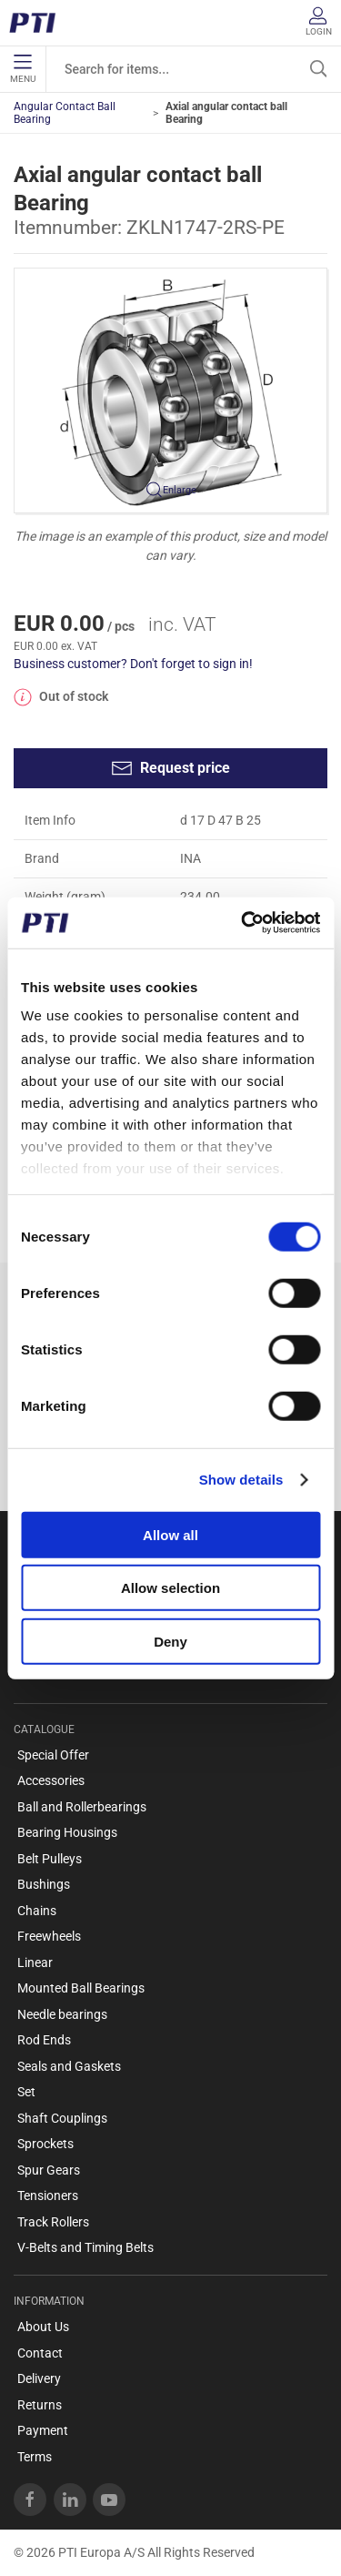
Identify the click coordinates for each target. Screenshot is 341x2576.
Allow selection (170, 1588)
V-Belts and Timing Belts (85, 2247)
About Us (43, 2326)
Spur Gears (48, 2170)
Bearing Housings (67, 1832)
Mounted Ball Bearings (81, 1988)
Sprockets (45, 2143)
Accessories (51, 1780)
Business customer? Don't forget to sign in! (133, 663)
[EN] (38, 23)
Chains (36, 1910)
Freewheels (49, 1936)
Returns (39, 2405)
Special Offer (53, 1755)
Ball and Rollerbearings (81, 1807)
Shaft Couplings (62, 2118)
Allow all (170, 1534)
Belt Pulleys (49, 1858)
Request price (170, 768)
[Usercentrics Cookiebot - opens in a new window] (242, 923)
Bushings (43, 1884)
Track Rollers (53, 2222)
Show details (241, 1479)
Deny (170, 1640)
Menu (22, 69)
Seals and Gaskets (69, 2066)
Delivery (39, 2378)
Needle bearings (62, 2014)
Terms (34, 2456)
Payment (42, 2430)
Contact (40, 2353)
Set (26, 2091)
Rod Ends (44, 2040)
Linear (35, 1962)
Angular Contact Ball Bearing (64, 113)
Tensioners (47, 2195)
